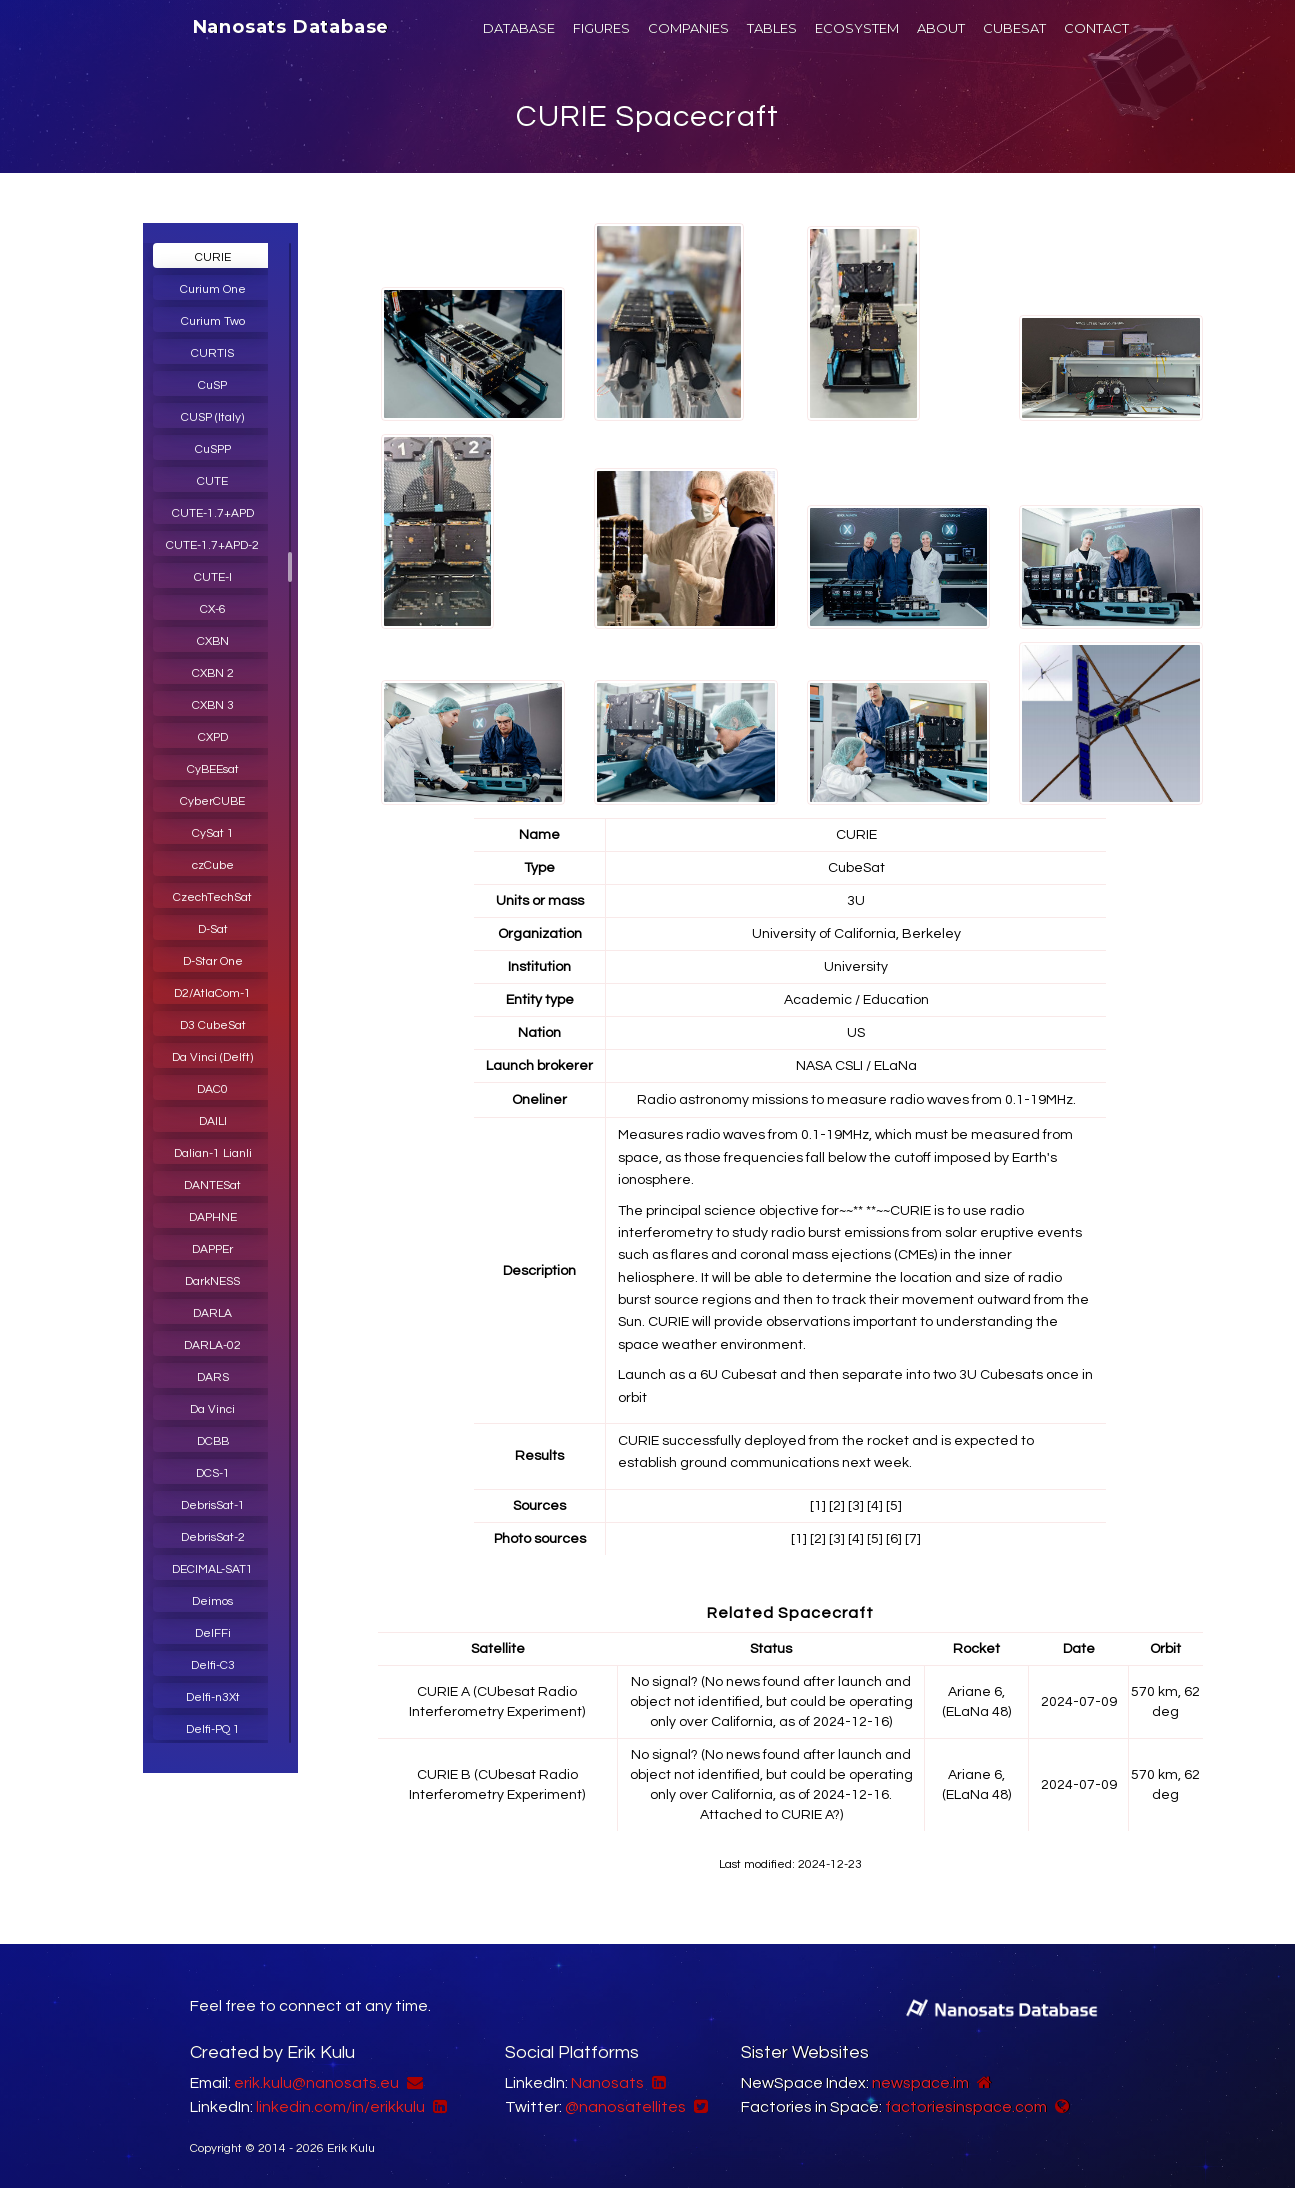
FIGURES (601, 28)
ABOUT (941, 28)
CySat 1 (213, 833)
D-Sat (213, 929)
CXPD (213, 737)
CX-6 (213, 609)
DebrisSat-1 (213, 1505)
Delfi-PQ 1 (213, 1729)
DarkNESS (212, 1281)
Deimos (212, 1601)
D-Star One (213, 961)
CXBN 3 (213, 705)
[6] (894, 1539)
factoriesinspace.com (966, 2107)
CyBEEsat (213, 769)
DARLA (212, 1313)
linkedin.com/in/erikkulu (340, 2107)
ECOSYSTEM (857, 28)
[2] (837, 1506)
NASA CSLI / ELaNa (856, 1066)
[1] (818, 1506)
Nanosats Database (291, 27)
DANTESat (212, 1185)
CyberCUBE (212, 801)
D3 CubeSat (213, 1025)
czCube (213, 865)
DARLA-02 (212, 1345)
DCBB (213, 1441)
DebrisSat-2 (213, 1537)
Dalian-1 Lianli (213, 1153)
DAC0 (212, 1089)
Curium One (213, 289)
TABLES (772, 28)
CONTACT (1096, 28)
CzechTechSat (212, 897)
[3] (856, 1506)
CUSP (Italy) (212, 417)
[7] (913, 1539)
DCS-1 (213, 1473)
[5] (894, 1506)
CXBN (213, 641)
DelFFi (213, 1633)
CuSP (212, 385)
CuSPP (213, 449)
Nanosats (607, 2083)
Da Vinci (212, 1409)
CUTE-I (213, 577)
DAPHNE (213, 1217)
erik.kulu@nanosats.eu (316, 2083)
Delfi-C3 (213, 1665)
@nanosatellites (625, 2107)
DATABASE (519, 28)
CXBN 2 (213, 673)
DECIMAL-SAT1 (212, 1569)
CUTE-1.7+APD (213, 513)
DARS (213, 1377)
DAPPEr (212, 1249)
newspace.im (920, 2083)
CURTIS (212, 353)
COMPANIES (688, 28)
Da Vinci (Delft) (212, 1057)
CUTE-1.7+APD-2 (212, 545)
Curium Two (213, 321)
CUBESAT (1014, 28)
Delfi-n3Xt (213, 1697)
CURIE (213, 257)
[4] (875, 1506)
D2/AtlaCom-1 (212, 993)
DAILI (213, 1121)
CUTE (212, 481)
